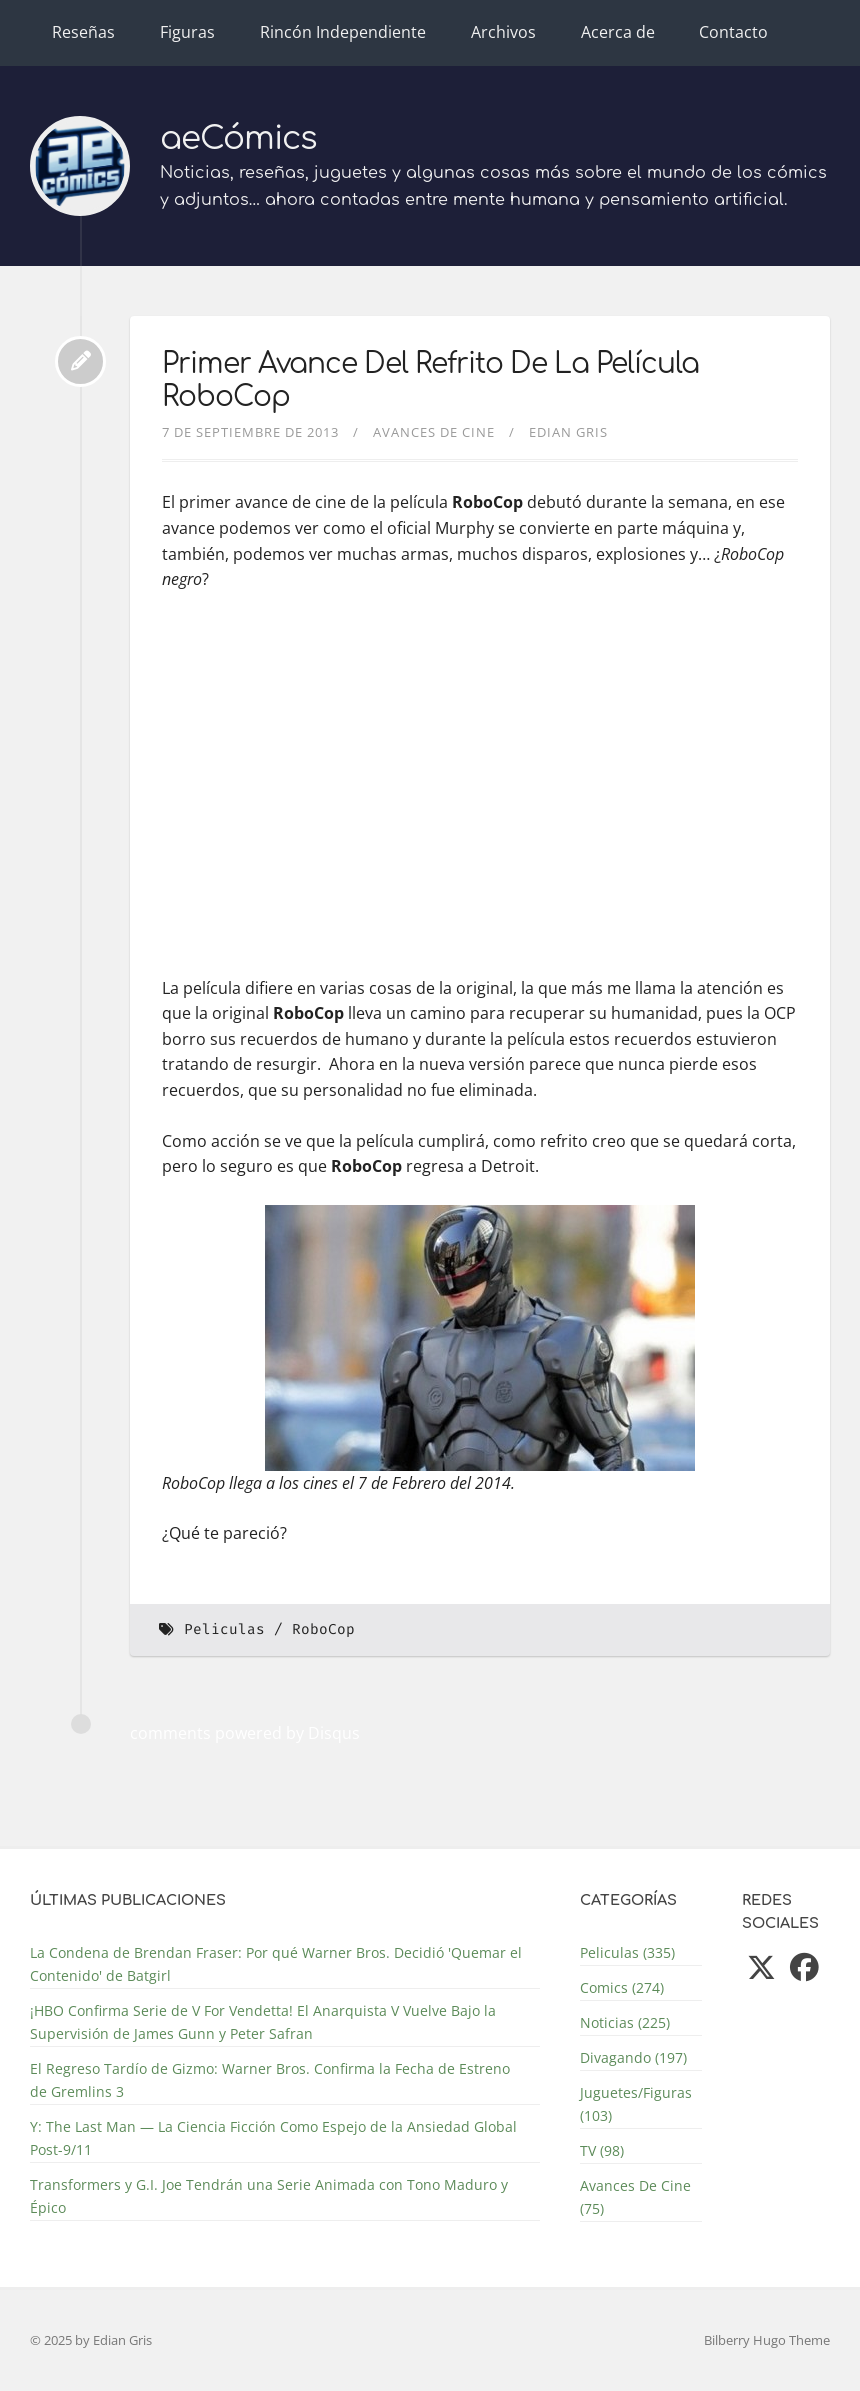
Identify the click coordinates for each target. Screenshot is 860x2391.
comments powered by (245, 1733)
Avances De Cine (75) (635, 2197)
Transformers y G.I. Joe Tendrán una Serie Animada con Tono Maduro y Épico (269, 2196)
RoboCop (323, 1629)
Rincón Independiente (343, 32)
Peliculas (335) (627, 1952)
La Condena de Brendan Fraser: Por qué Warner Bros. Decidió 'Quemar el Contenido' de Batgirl (276, 1964)
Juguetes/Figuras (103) (636, 2104)
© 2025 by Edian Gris (91, 2340)
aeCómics (238, 138)
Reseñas (83, 32)
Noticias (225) (625, 2022)
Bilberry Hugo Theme (767, 2340)
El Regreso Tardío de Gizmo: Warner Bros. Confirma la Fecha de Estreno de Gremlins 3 (270, 2080)
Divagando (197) (633, 2057)
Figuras (187, 32)
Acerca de (618, 32)
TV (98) (602, 2150)
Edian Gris (568, 432)
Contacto (733, 32)
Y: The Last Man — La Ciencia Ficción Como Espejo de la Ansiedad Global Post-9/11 (273, 2138)
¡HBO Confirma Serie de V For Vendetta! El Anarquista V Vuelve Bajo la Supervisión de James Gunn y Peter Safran (263, 2022)
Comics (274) (622, 1987)
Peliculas (224, 1629)
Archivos (503, 32)
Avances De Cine (434, 432)
